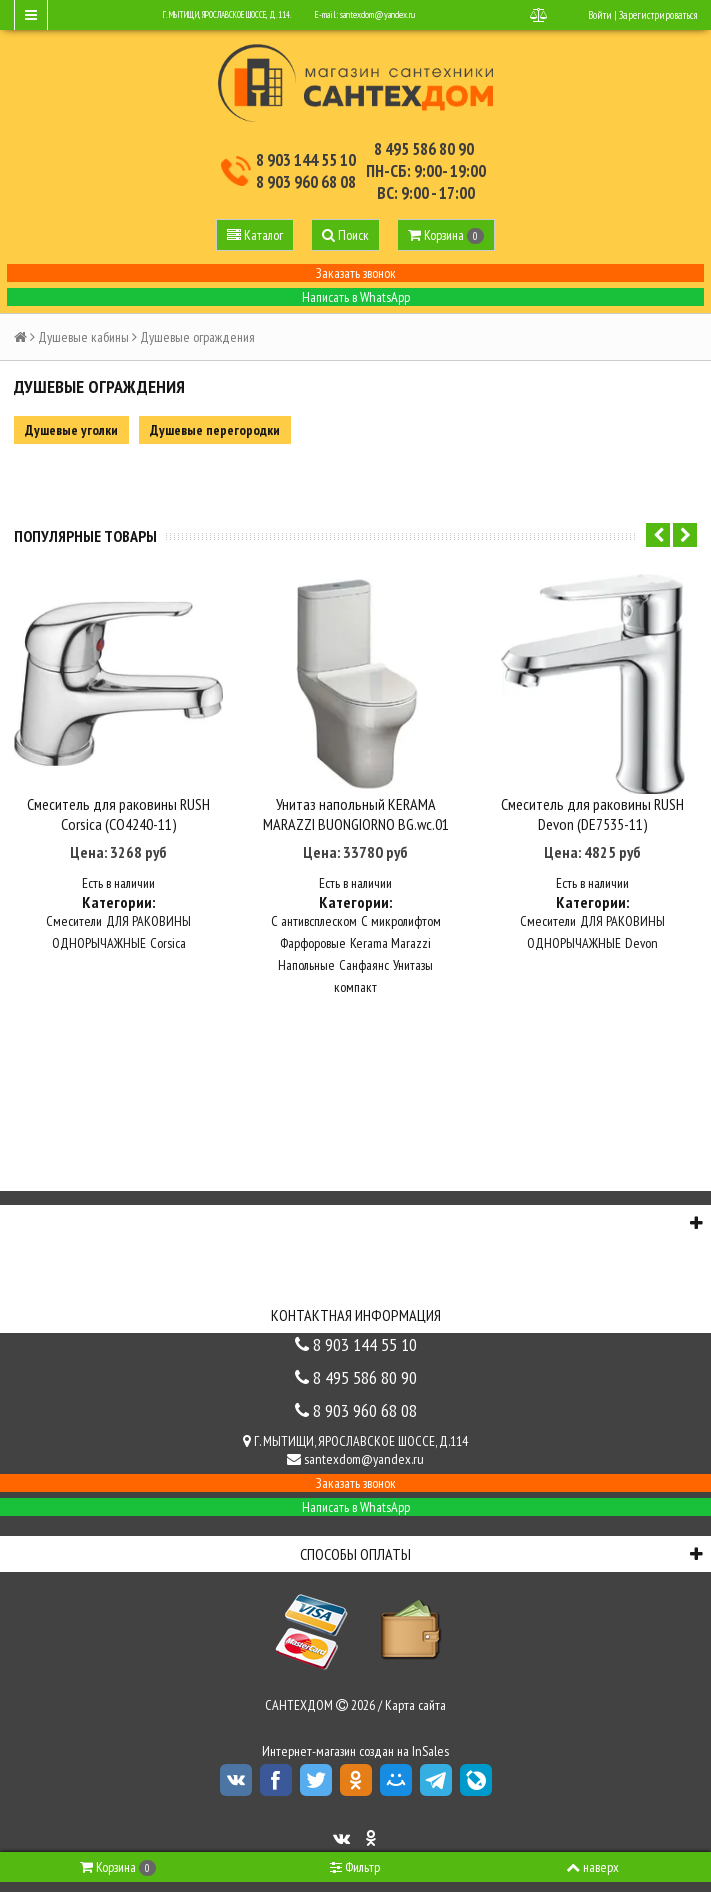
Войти (600, 15)
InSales (430, 1741)
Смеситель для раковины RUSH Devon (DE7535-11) (592, 803)
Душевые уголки (71, 430)
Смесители (74, 911)
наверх (592, 1867)
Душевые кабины (83, 337)
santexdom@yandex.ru (377, 14)
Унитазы (413, 955)
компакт (355, 977)
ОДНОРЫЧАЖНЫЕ (99, 933)
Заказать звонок (356, 273)
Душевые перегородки (215, 430)
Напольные (306, 955)
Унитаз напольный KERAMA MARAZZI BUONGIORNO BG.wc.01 (356, 803)
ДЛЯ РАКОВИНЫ (148, 911)
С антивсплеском (314, 911)
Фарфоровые (313, 933)
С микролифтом (401, 911)
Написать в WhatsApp (356, 297)
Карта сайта (415, 1695)
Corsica (168, 933)
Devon (641, 933)
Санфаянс (364, 955)
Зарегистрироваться (658, 15)
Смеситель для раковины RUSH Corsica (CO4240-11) (118, 803)
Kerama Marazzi (390, 933)
